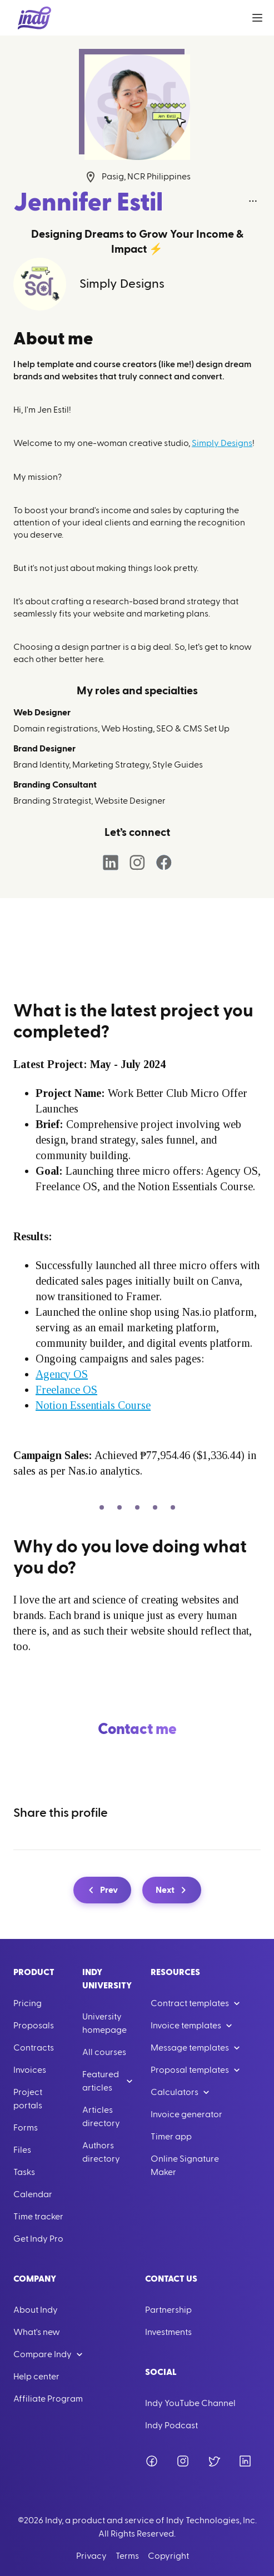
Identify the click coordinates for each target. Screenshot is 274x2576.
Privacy (91, 2556)
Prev (101, 1890)
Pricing (27, 2003)
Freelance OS (66, 1390)
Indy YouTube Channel (190, 2403)
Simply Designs (222, 443)
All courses (104, 2052)
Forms (25, 2127)
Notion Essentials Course (93, 1405)
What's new (36, 2332)
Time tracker (38, 2216)
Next (173, 1890)
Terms (127, 2556)
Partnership (168, 2310)
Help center (36, 2376)
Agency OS (62, 1374)
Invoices (29, 2070)
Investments (168, 2332)
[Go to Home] (34, 17)
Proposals (33, 2025)
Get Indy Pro (38, 2238)
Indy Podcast (171, 2425)
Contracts (33, 2047)
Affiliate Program (48, 2398)
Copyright (168, 2556)
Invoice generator (186, 2114)
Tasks (24, 2172)
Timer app (171, 2136)
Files (22, 2150)
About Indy (35, 2310)
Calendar (32, 2194)
